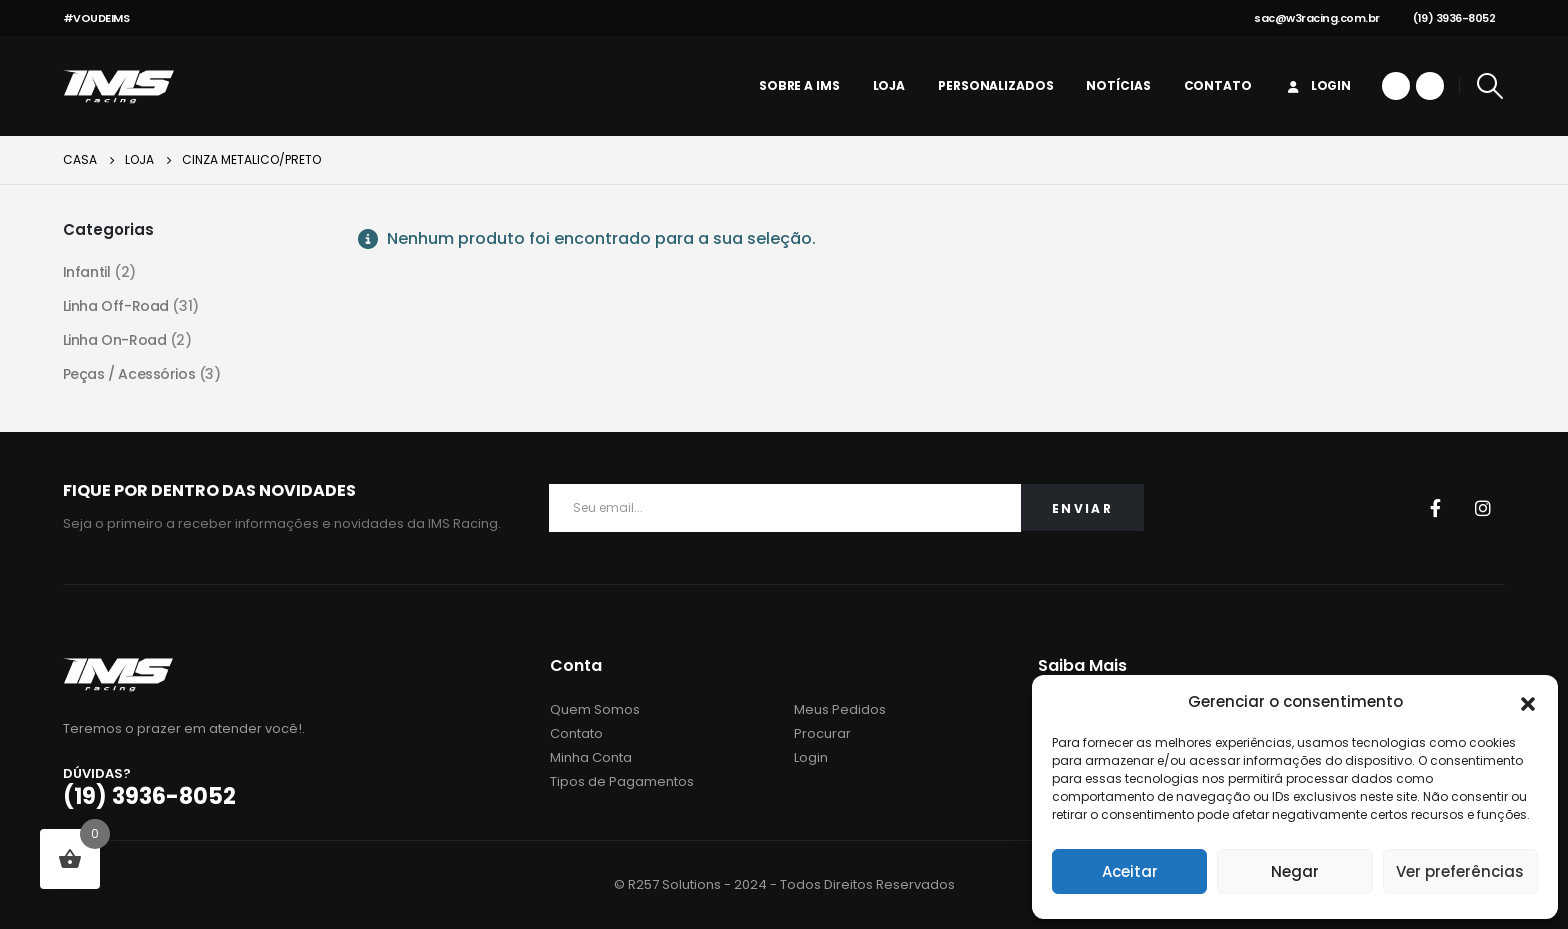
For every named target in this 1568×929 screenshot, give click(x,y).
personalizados (995, 85)
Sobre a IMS (799, 85)
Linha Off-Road (116, 306)
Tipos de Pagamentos (622, 781)
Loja (889, 85)
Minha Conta (591, 757)
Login (1318, 85)
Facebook (1435, 508)
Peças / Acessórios (129, 374)
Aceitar (1130, 871)
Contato (1218, 85)
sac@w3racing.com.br (1310, 18)
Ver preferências (1460, 871)
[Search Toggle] (1489, 86)
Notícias (1118, 85)
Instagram (1483, 508)
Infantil (87, 272)
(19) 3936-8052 (1448, 18)
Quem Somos (595, 709)
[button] (1528, 702)
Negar (1295, 871)
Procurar (822, 733)
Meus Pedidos (840, 709)
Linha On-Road (115, 340)
